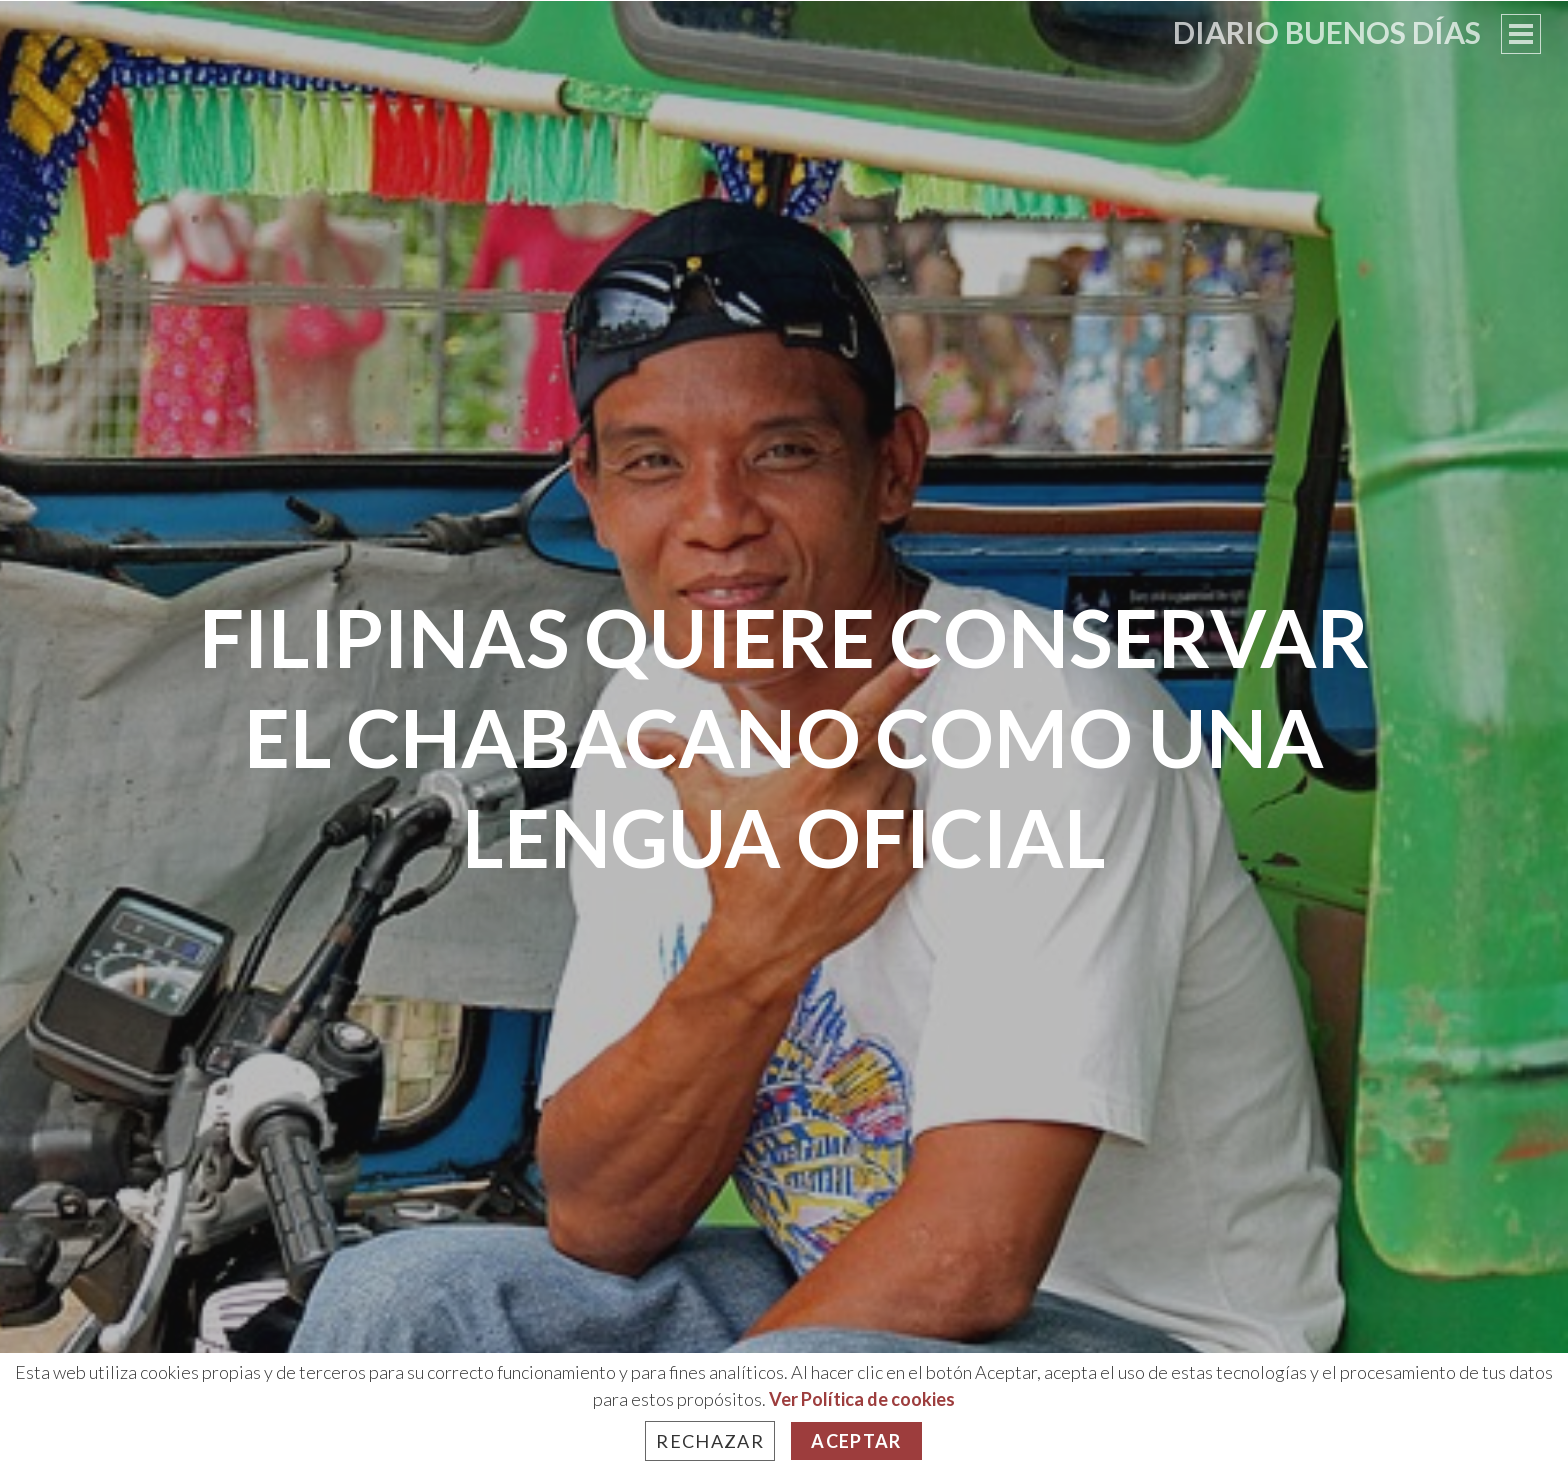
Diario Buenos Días (1327, 32)
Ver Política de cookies (862, 1399)
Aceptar (856, 1441)
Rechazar (710, 1441)
